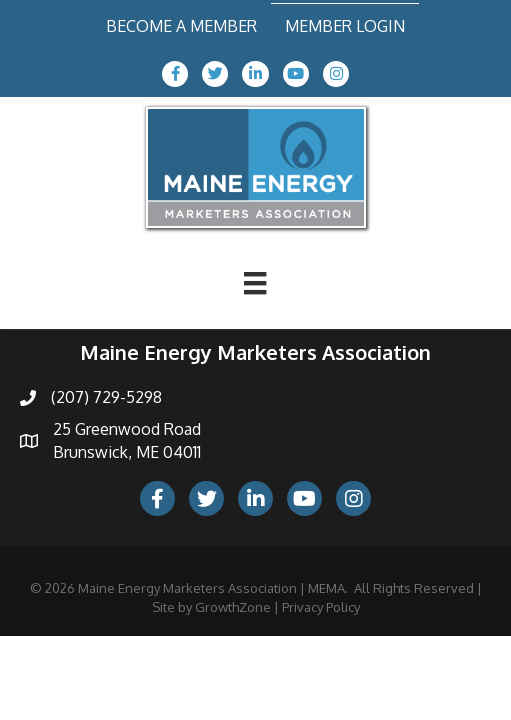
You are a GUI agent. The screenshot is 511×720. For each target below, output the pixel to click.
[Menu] (255, 283)
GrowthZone (233, 607)
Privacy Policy (321, 607)
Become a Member (181, 26)
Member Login (345, 26)
